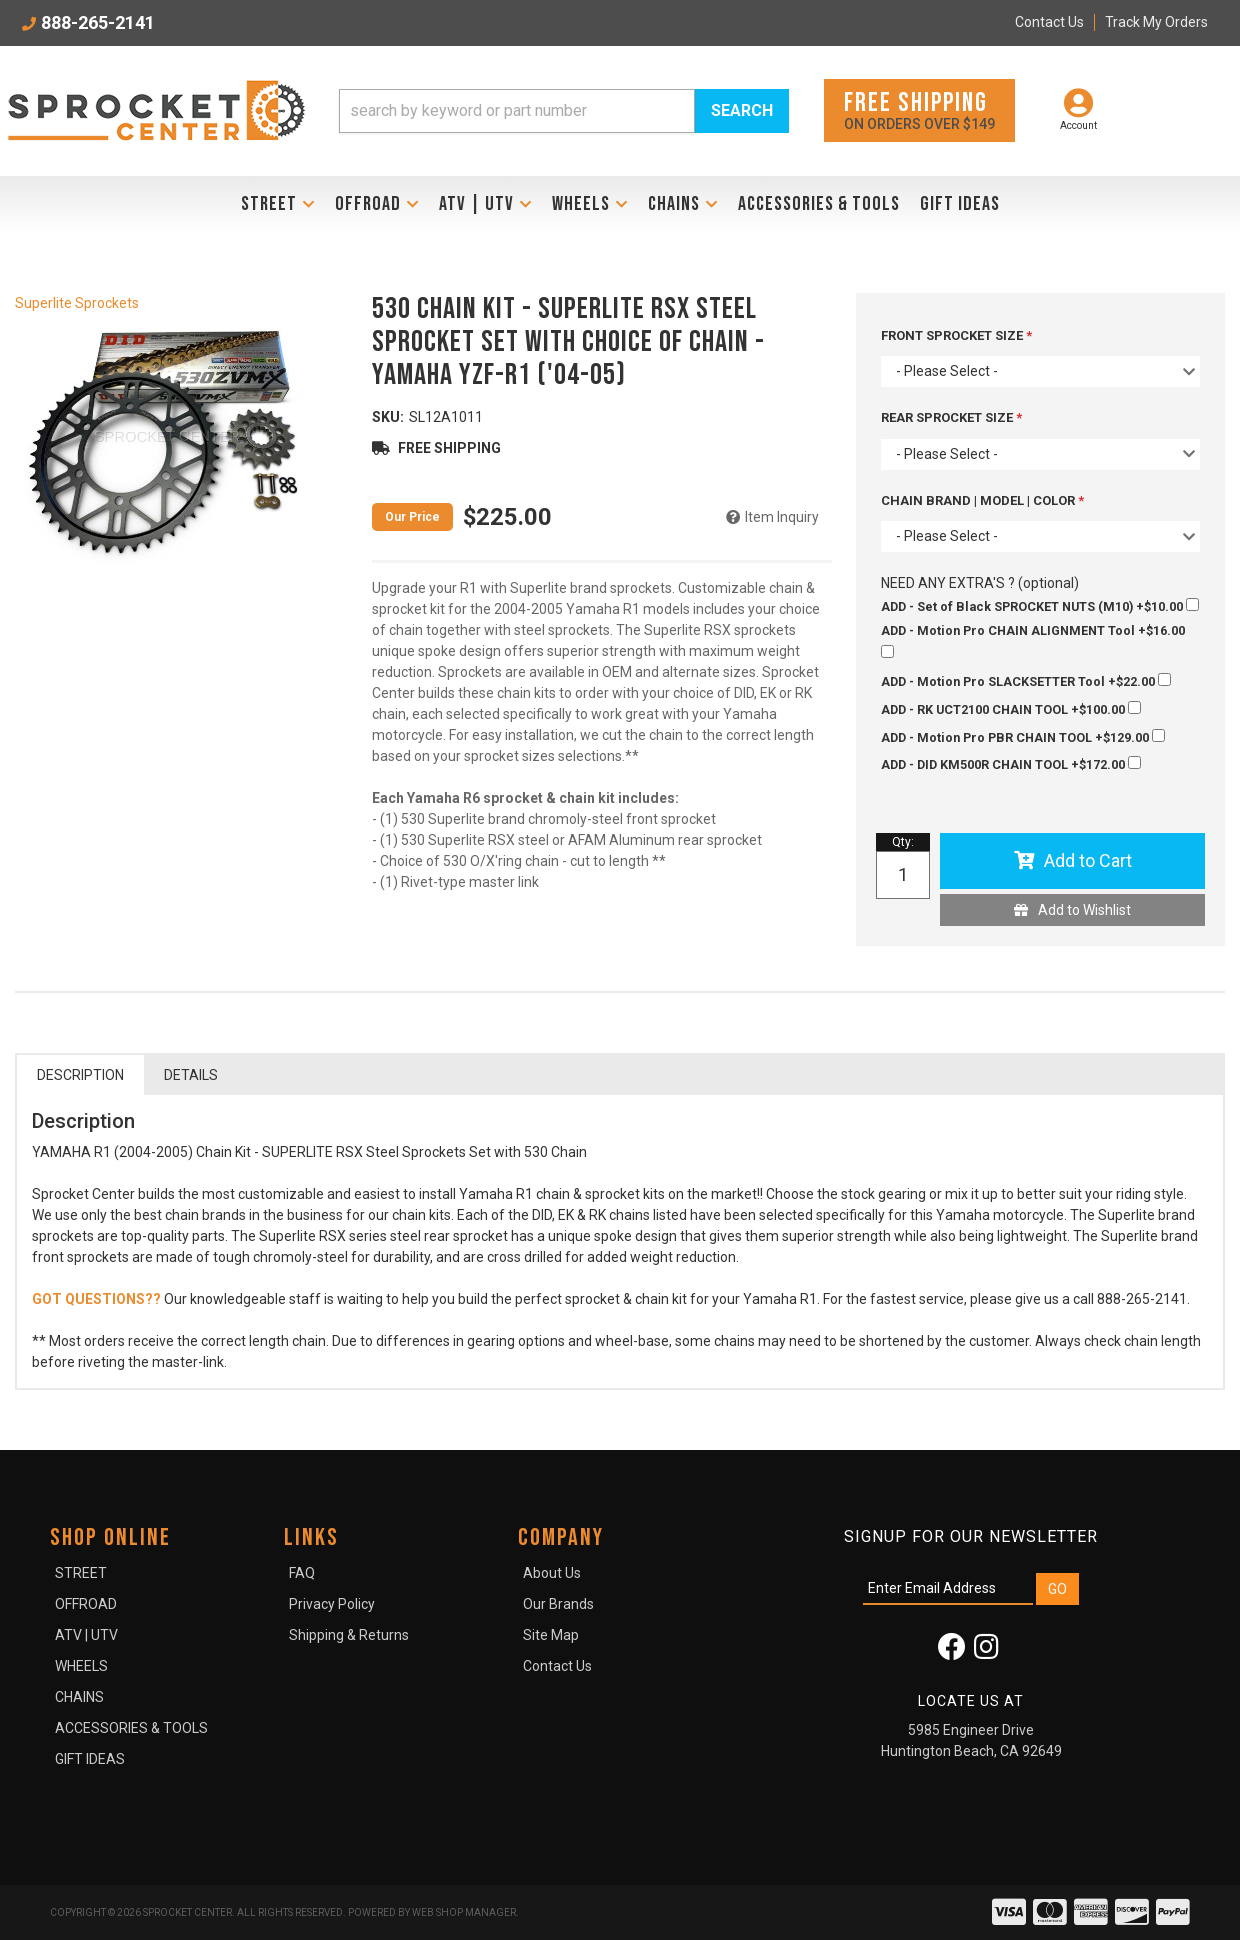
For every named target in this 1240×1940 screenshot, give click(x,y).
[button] (564, 111)
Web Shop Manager (464, 1912)
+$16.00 (1033, 640)
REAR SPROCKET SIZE (948, 417)
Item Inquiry (782, 517)
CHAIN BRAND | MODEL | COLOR (979, 500)
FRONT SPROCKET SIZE (953, 335)
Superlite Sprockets (77, 303)
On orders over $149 (919, 109)
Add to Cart (1088, 860)
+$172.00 (1011, 764)
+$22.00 (1026, 681)
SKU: (388, 417)
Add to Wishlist (1084, 910)
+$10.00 (1040, 606)
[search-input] (517, 111)
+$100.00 (1011, 709)
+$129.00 (1023, 737)
